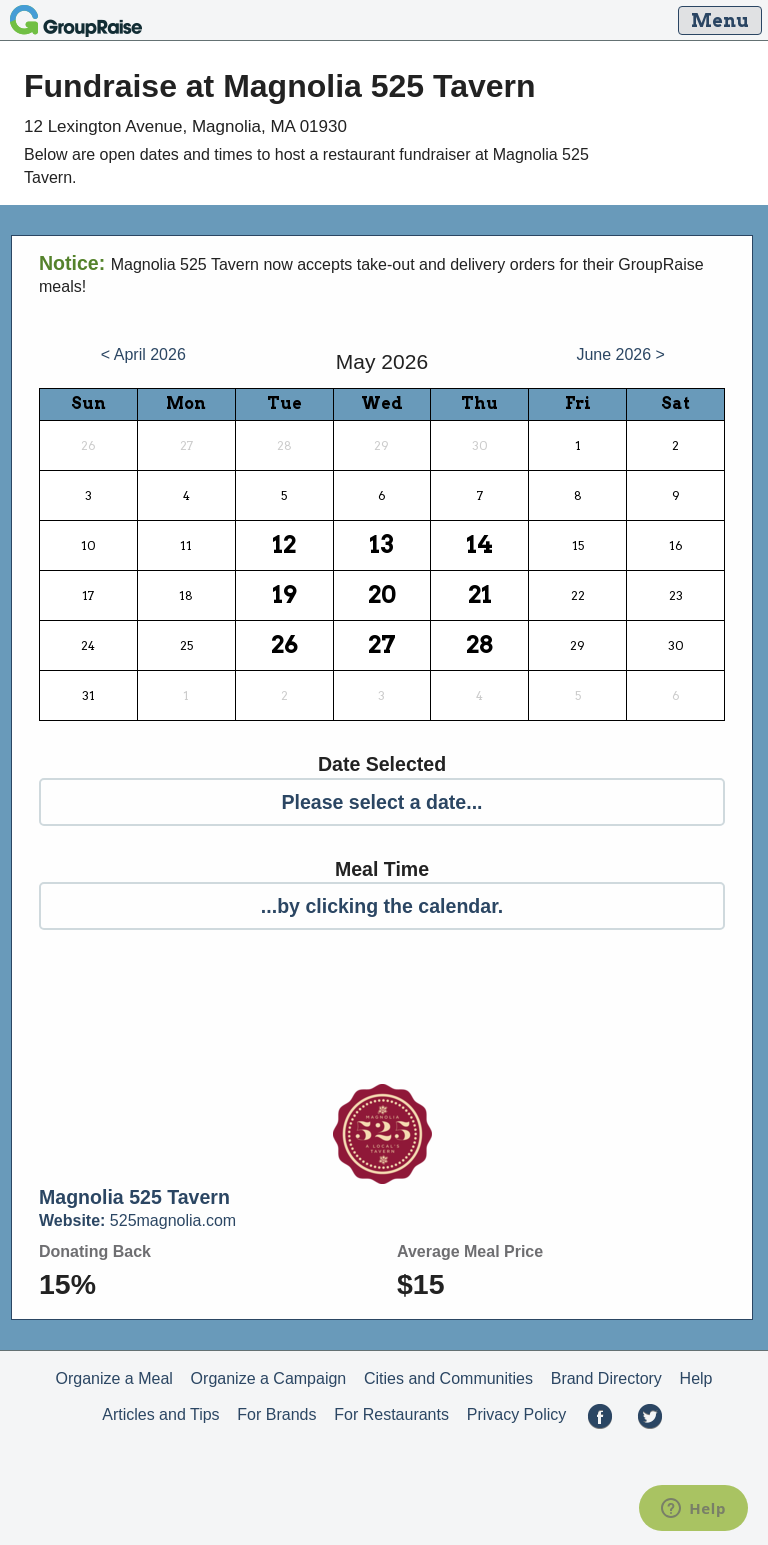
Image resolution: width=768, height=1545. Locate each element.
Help (696, 1378)
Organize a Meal (113, 1378)
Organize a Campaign (269, 1378)
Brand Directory (606, 1378)
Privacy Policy (517, 1414)
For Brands (276, 1414)
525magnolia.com (137, 1220)
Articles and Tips (160, 1414)
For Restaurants (391, 1414)
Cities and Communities (448, 1378)
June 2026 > (620, 354)
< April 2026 (143, 354)
